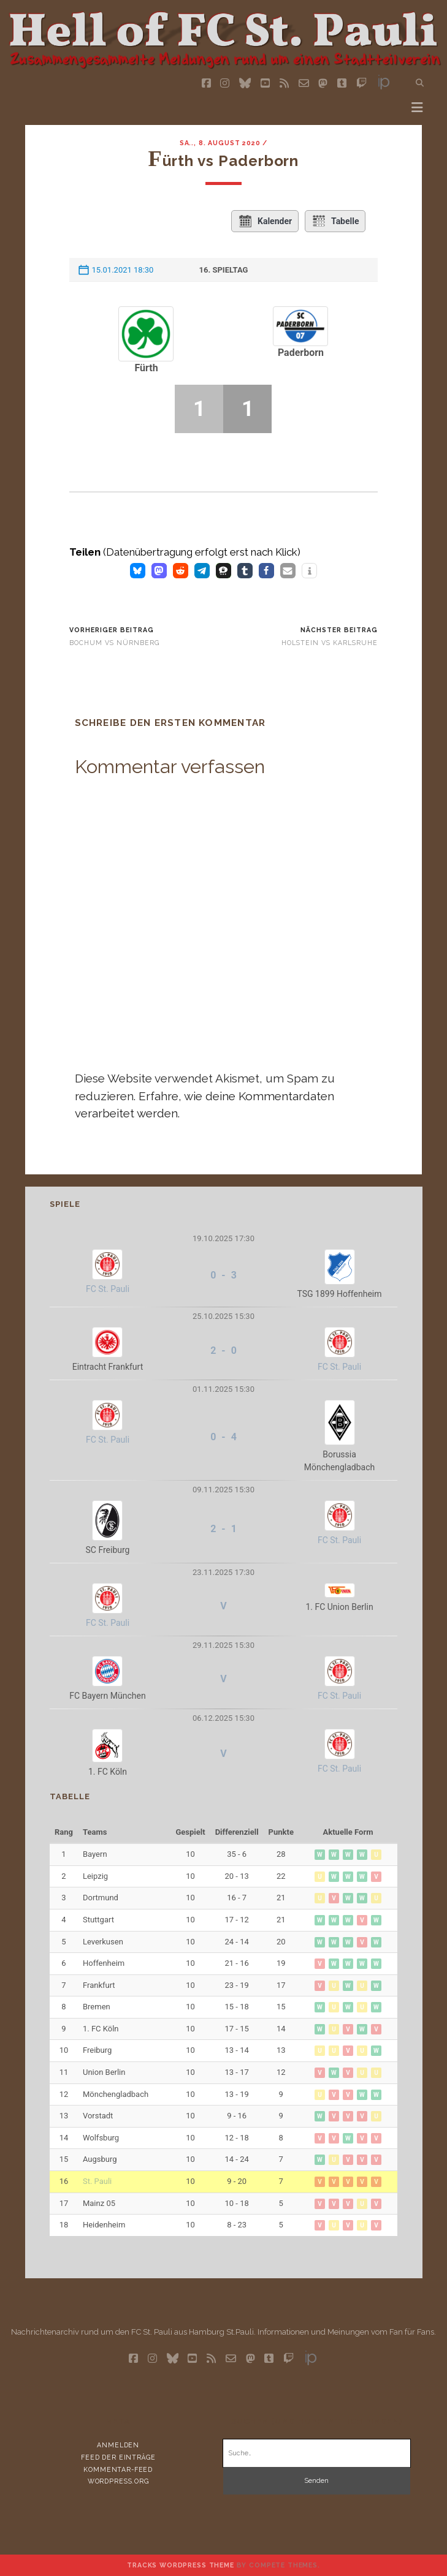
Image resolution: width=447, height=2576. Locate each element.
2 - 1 (223, 1529)
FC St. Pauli (107, 1289)
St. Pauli (97, 2181)
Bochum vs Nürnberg (114, 642)
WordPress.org (118, 2481)
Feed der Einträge (118, 2457)
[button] (137, 570)
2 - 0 (223, 1350)
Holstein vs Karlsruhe (329, 642)
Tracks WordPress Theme (180, 2565)
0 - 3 (223, 1275)
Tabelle (335, 221)
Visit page (223, 36)
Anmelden (118, 2445)
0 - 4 (223, 1437)
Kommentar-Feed (118, 2469)
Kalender (265, 221)
